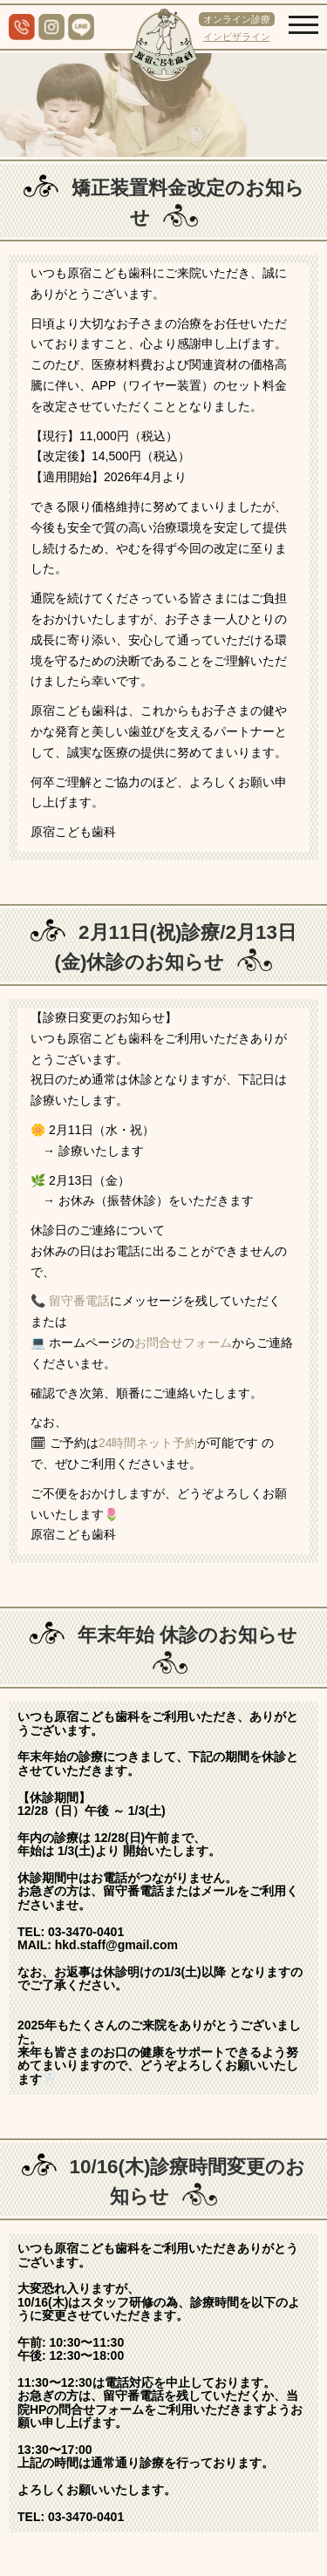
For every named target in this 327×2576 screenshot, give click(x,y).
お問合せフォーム (183, 1342)
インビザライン (236, 36)
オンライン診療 (236, 19)
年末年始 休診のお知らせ (187, 1635)
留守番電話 (79, 1301)
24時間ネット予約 (148, 1443)
